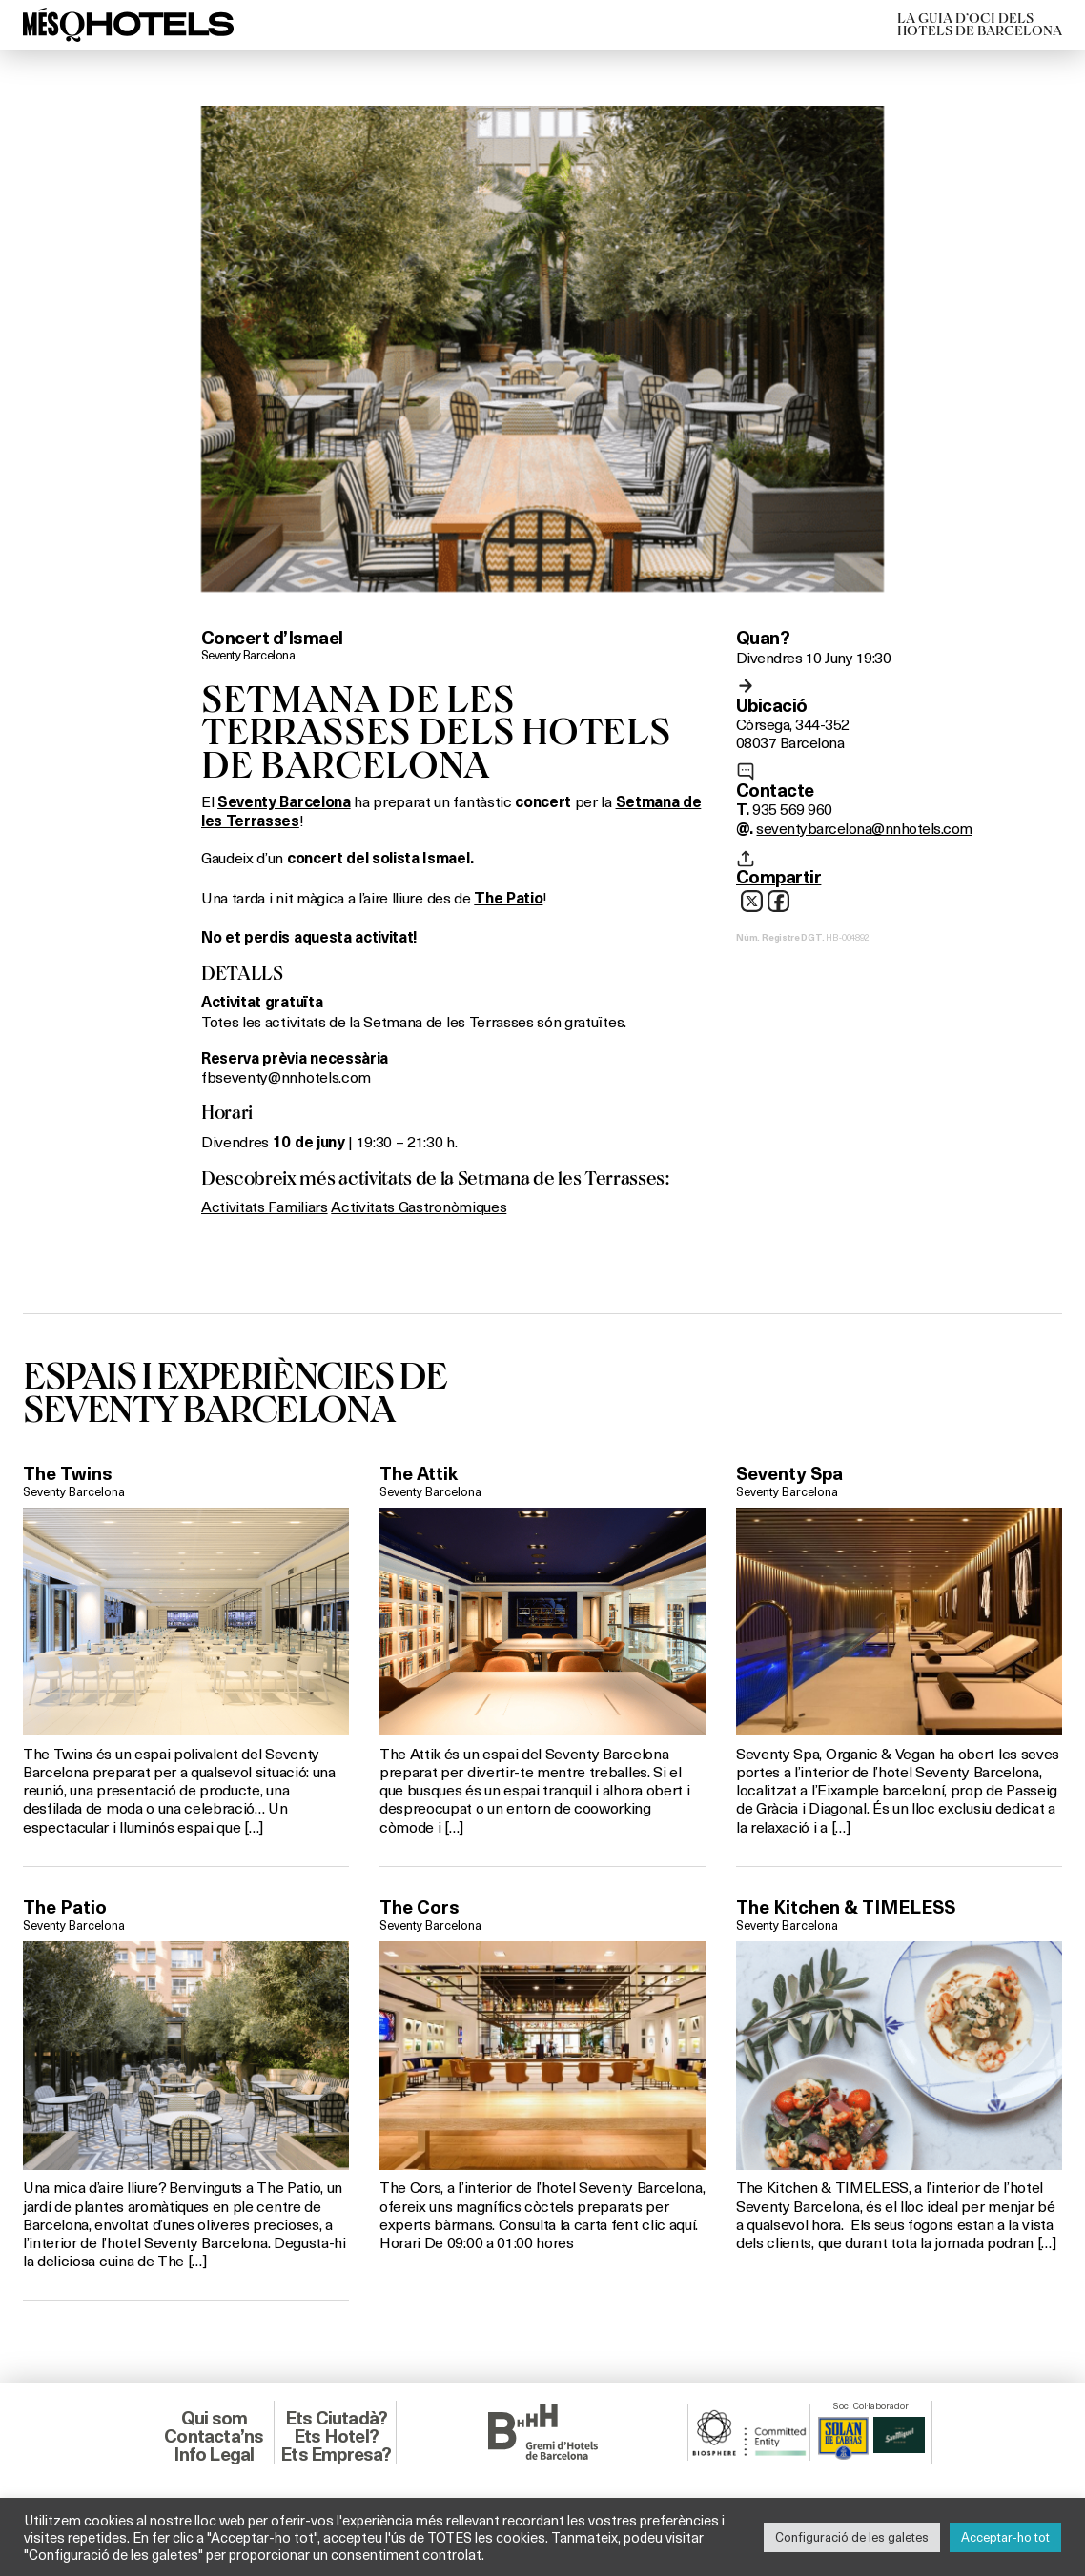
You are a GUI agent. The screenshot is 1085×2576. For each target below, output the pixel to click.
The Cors (419, 1907)
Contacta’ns (213, 2435)
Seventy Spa (789, 1473)
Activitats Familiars (264, 1206)
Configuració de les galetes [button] (852, 2537)
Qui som (214, 2417)
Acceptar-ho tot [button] (1005, 2537)
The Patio (65, 1907)
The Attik (418, 1473)
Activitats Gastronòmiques (418, 1206)
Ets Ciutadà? (336, 2417)
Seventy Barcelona (248, 654)
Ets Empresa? (335, 2454)
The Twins (68, 1473)
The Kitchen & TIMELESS (845, 1907)
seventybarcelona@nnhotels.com (864, 828)
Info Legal (214, 2454)
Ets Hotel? (336, 2435)
